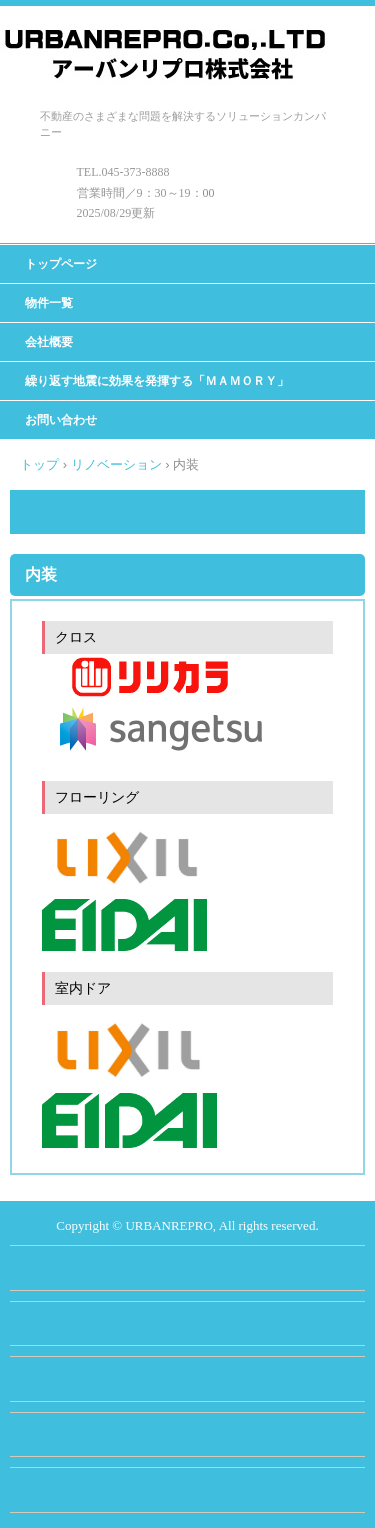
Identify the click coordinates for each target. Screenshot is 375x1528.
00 (209, 193)
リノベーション (116, 464)
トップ (39, 464)
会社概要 (49, 342)
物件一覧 (49, 303)
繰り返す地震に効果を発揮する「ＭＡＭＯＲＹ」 (157, 381)
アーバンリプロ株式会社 (169, 42)
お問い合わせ (61, 420)
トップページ (61, 264)
